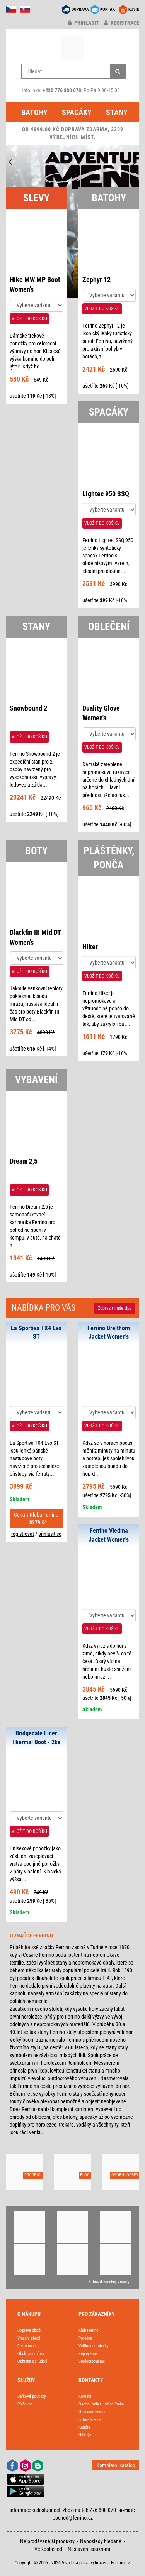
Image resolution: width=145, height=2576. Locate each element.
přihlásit (83, 23)
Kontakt (84, 2396)
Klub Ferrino (88, 2330)
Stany (117, 112)
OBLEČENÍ (109, 626)
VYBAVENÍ (36, 1079)
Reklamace (26, 2345)
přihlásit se (49, 1534)
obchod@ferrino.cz (73, 2518)
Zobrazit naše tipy (114, 1308)
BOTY (36, 850)
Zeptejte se (87, 2353)
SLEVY (36, 198)
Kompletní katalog (115, 2465)
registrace (121, 23)
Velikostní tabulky (93, 2345)
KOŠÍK (133, 9)
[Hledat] (118, 71)
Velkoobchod (48, 2549)
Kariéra (84, 2427)
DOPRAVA (80, 9)
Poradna (85, 2338)
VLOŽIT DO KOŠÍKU (29, 318)
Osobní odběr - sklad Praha (101, 2404)
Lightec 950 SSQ (105, 494)
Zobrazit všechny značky (109, 2281)
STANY (36, 626)
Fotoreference (89, 2419)
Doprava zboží (29, 2330)
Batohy (34, 112)
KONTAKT (108, 9)
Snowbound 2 (28, 708)
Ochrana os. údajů (32, 2361)
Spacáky (77, 112)
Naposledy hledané (100, 2541)
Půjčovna (24, 2404)
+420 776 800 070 (62, 90)
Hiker (90, 947)
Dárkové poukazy (31, 2396)
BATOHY (109, 198)
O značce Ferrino (92, 2411)
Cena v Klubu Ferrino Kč (36, 1518)
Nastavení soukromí (89, 2549)
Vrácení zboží (28, 2338)
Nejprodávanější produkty (47, 2541)
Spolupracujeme (91, 2361)
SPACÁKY (108, 412)
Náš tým (85, 2434)
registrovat (22, 1534)
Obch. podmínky (30, 2353)
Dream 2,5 (24, 1161)
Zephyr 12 (96, 279)
